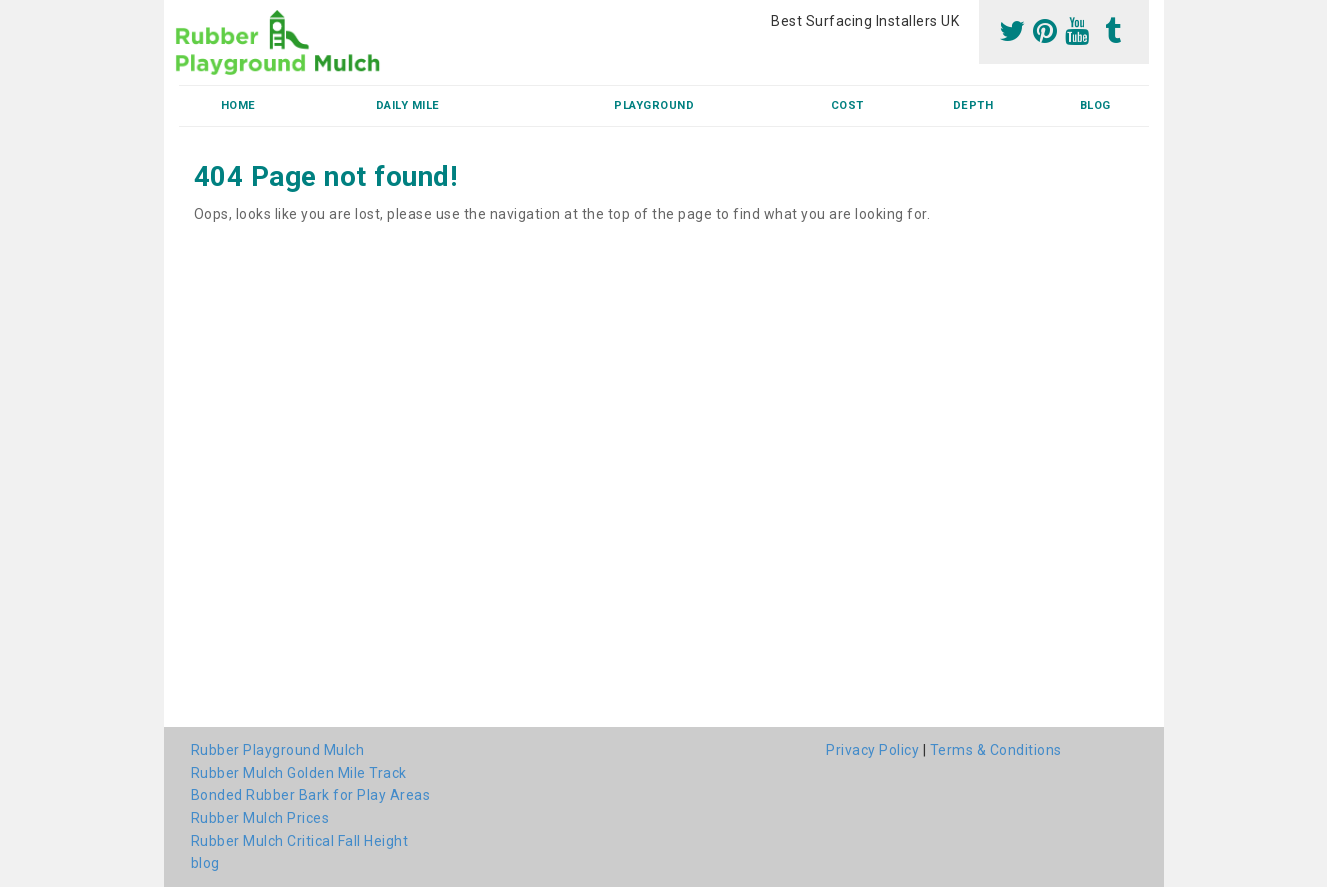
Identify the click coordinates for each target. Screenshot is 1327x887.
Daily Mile (408, 105)
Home (238, 105)
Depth (973, 105)
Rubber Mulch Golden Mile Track (299, 773)
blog (1095, 105)
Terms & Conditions (996, 750)
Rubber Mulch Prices (260, 818)
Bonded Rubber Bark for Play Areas (311, 795)
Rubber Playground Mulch (278, 750)
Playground (654, 105)
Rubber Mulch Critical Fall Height (300, 841)
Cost (847, 105)
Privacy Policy (872, 750)
